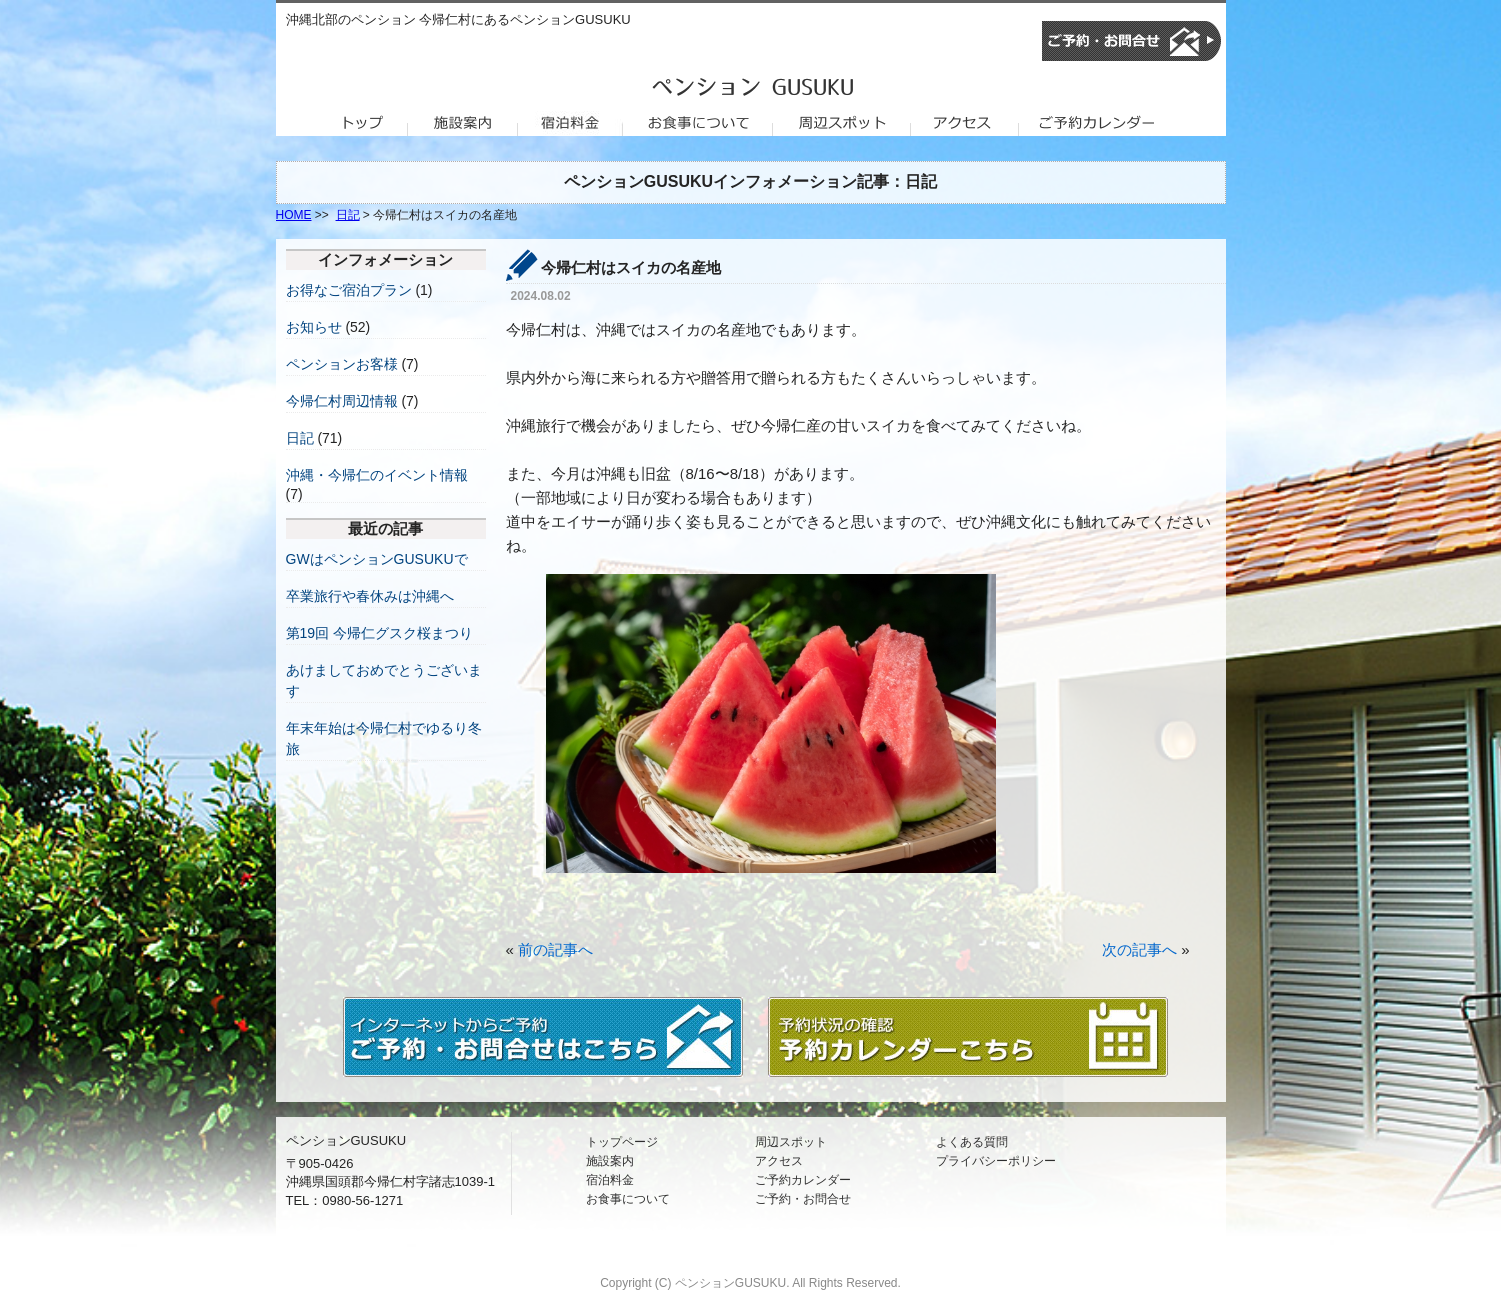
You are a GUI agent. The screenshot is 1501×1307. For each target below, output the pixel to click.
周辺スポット (791, 1142)
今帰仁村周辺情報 (342, 401)
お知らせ (314, 327)
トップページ (622, 1142)
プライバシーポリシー (996, 1161)
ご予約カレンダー (803, 1180)
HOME (294, 215)
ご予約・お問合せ (803, 1199)
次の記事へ (1139, 949)
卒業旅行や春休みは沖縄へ (370, 596)
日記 (348, 215)
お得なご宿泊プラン (349, 290)
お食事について (628, 1199)
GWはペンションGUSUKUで (377, 559)
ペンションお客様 (342, 364)
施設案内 (610, 1161)
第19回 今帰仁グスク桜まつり (379, 633)
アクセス (779, 1161)
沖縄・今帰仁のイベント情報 (377, 475)
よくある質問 (972, 1142)
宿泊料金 (610, 1180)
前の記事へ (555, 949)
